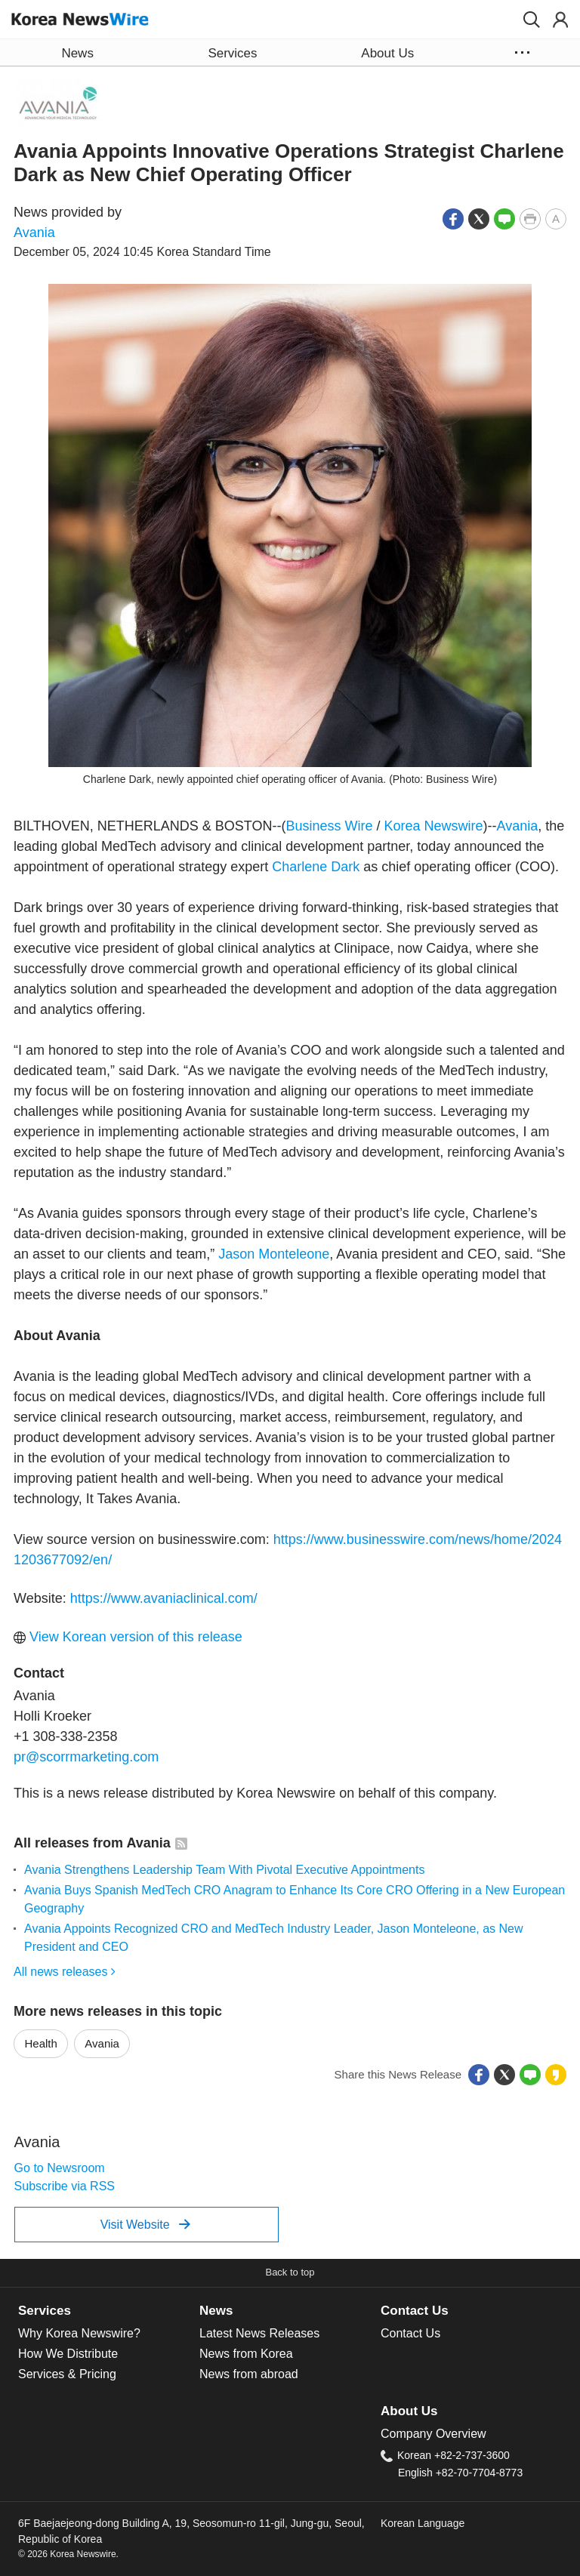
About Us (409, 2411)
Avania (34, 232)
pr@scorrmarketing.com (86, 1756)
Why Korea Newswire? (79, 2333)
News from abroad (248, 2374)
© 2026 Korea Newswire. (68, 2554)
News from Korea (246, 2353)
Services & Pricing (67, 2374)
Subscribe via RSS (64, 2186)
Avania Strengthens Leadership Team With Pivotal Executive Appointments (224, 1869)
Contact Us (415, 2310)
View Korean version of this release (128, 1636)
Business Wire (328, 826)
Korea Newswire (433, 826)
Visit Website (145, 2224)
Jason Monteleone (273, 1254)
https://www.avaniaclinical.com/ (164, 1598)
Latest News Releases (259, 2333)
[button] (531, 19)
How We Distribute (68, 2353)
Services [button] (232, 53)
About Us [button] (387, 53)
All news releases (65, 1971)
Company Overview (433, 2433)
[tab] (108, 2311)
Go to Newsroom (59, 2168)
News (216, 2310)
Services (44, 2310)
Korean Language (422, 2523)
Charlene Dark (315, 866)
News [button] (77, 53)
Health (41, 2043)
